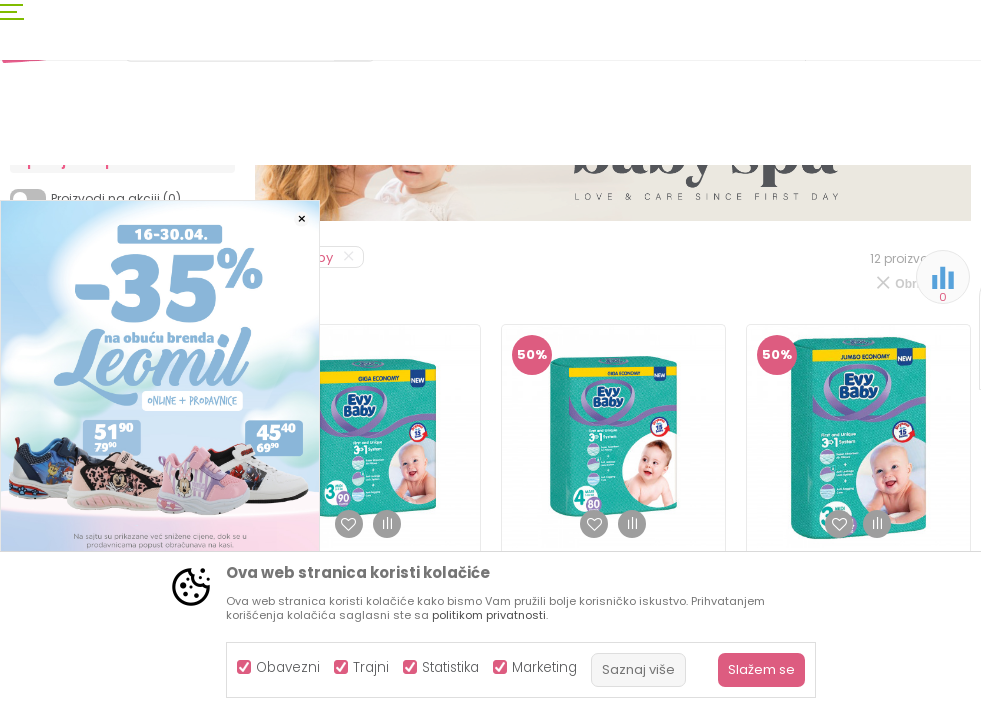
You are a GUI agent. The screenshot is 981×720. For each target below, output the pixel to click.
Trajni (371, 667)
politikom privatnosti (489, 615)
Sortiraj (725, 235)
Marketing (544, 667)
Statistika (450, 667)
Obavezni (288, 667)
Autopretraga (634, 235)
